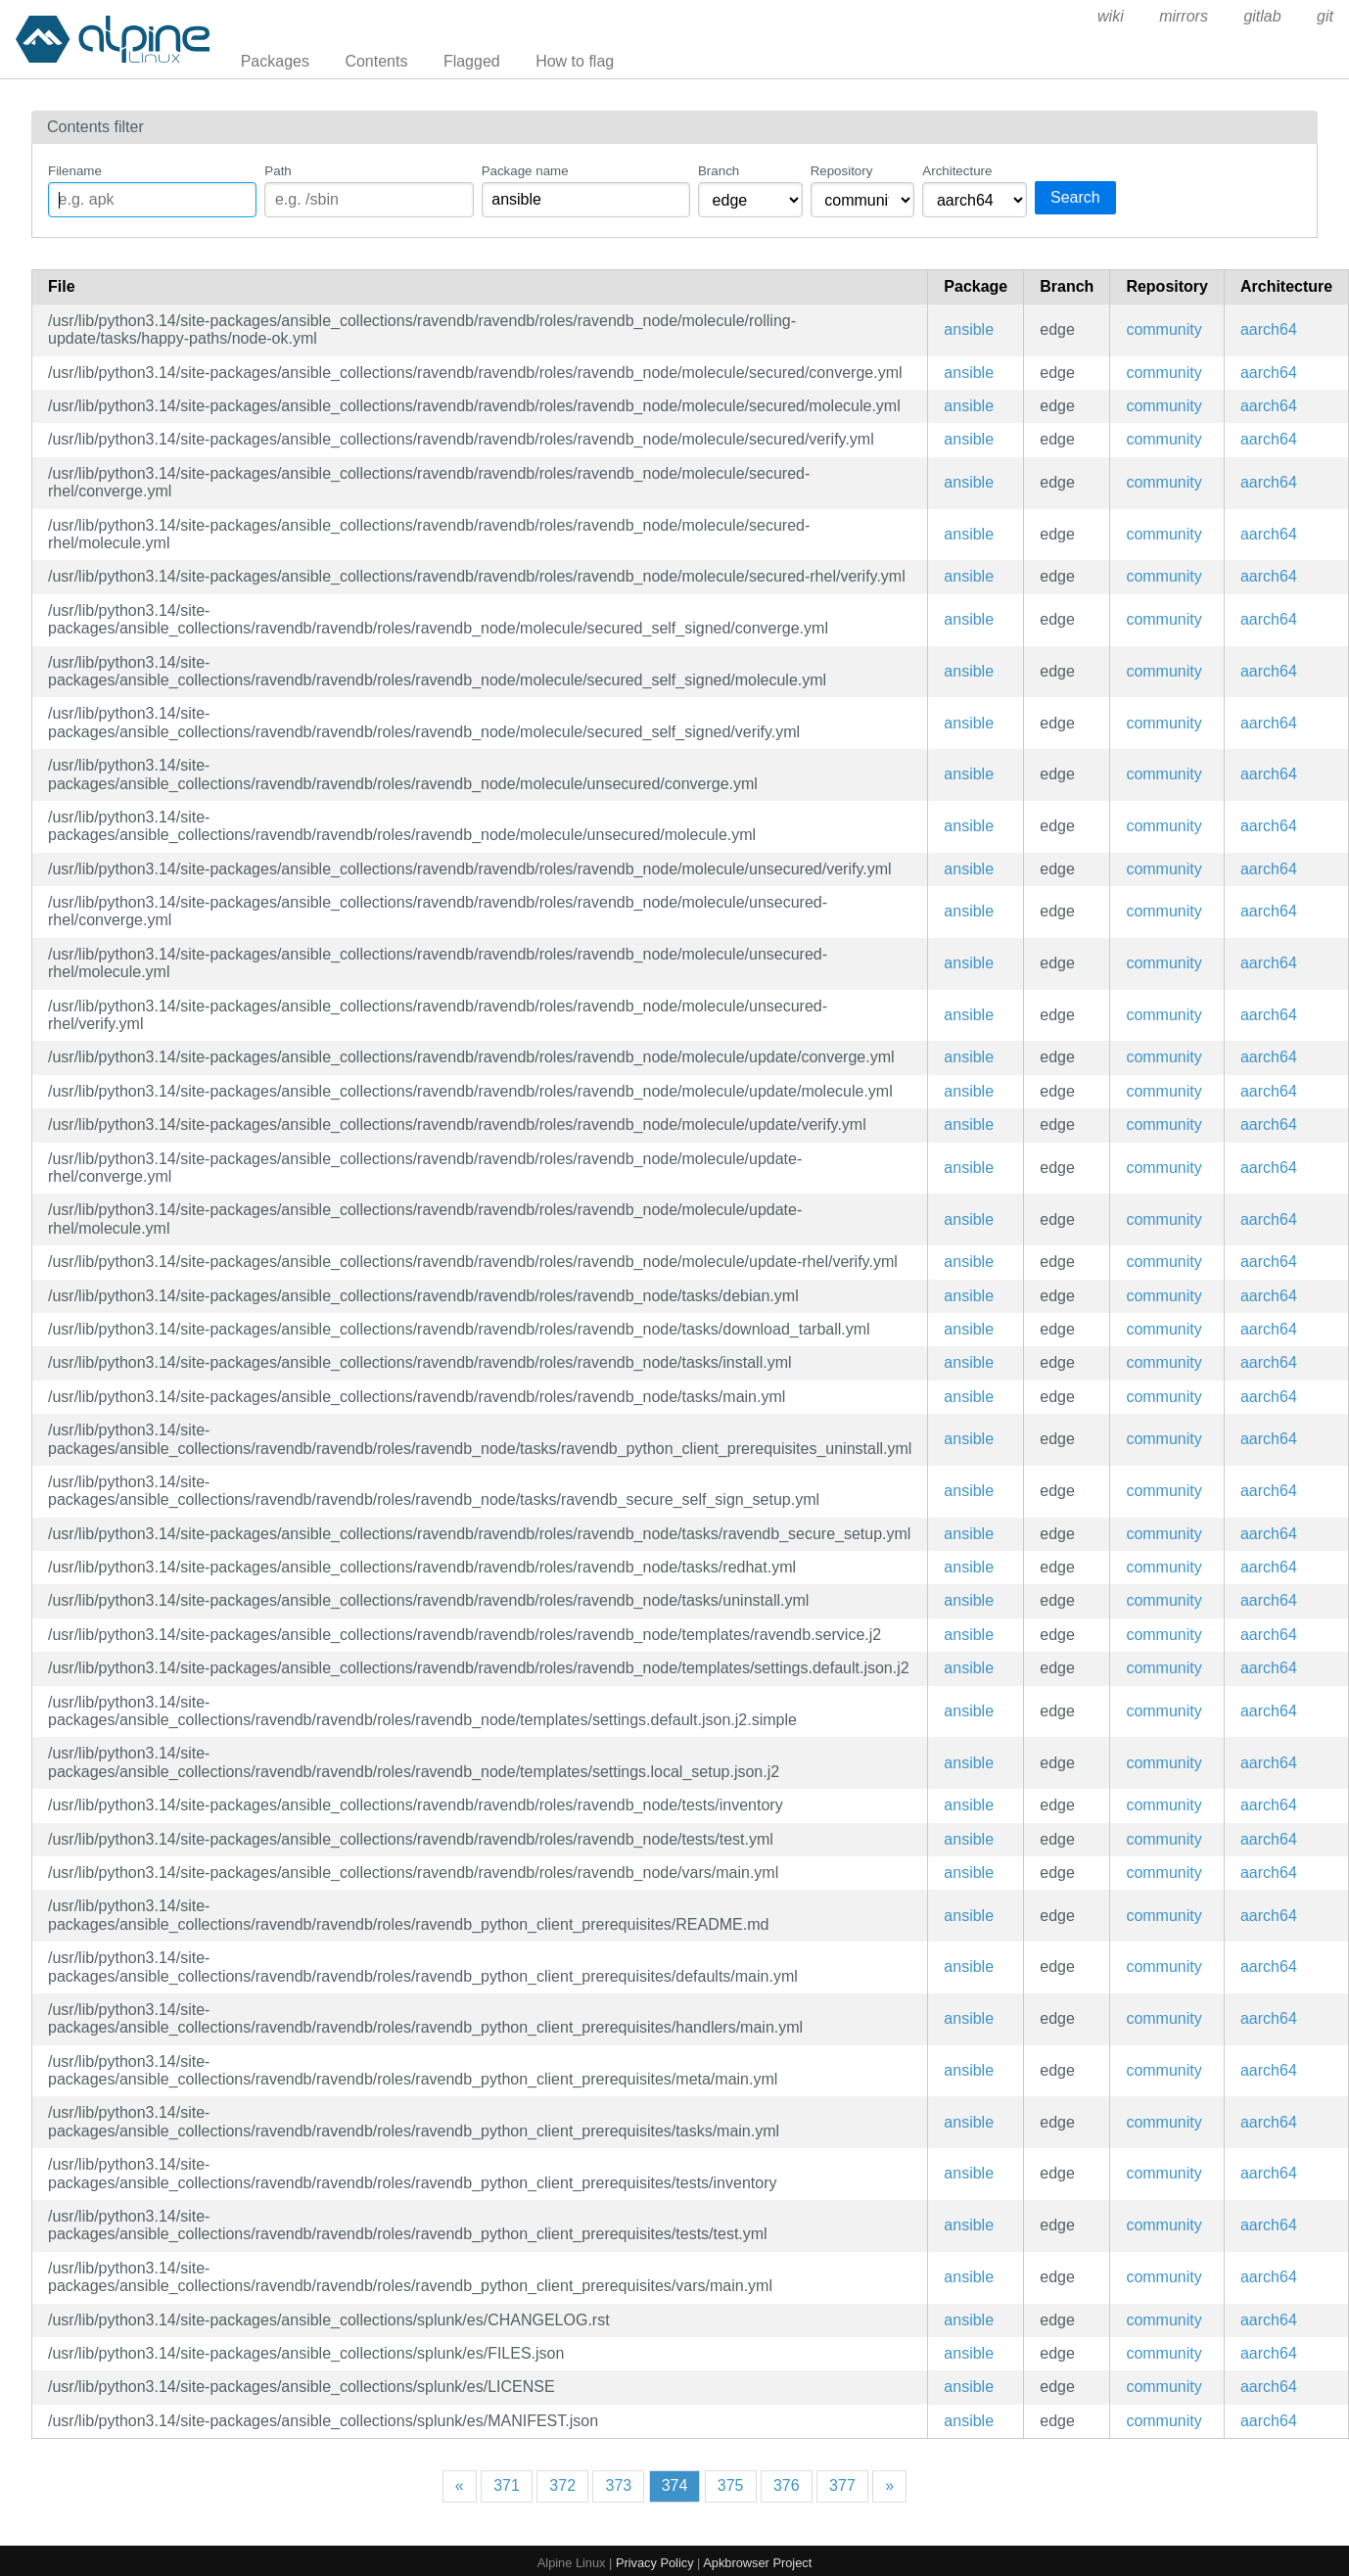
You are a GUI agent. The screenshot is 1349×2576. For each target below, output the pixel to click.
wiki (1110, 16)
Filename (75, 171)
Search (1075, 197)
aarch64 (1268, 329)
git (1325, 16)
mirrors (1183, 16)
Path (277, 171)
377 (842, 2485)
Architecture (957, 171)
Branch (718, 171)
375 (731, 2485)
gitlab (1261, 16)
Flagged (471, 61)
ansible (969, 329)
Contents (376, 61)
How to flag (574, 61)
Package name (525, 171)
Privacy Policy (655, 2562)
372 (562, 2485)
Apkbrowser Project (757, 2562)
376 (786, 2485)
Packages (275, 61)
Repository (842, 171)
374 (675, 2485)
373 (618, 2485)
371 (506, 2485)
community (1163, 329)
